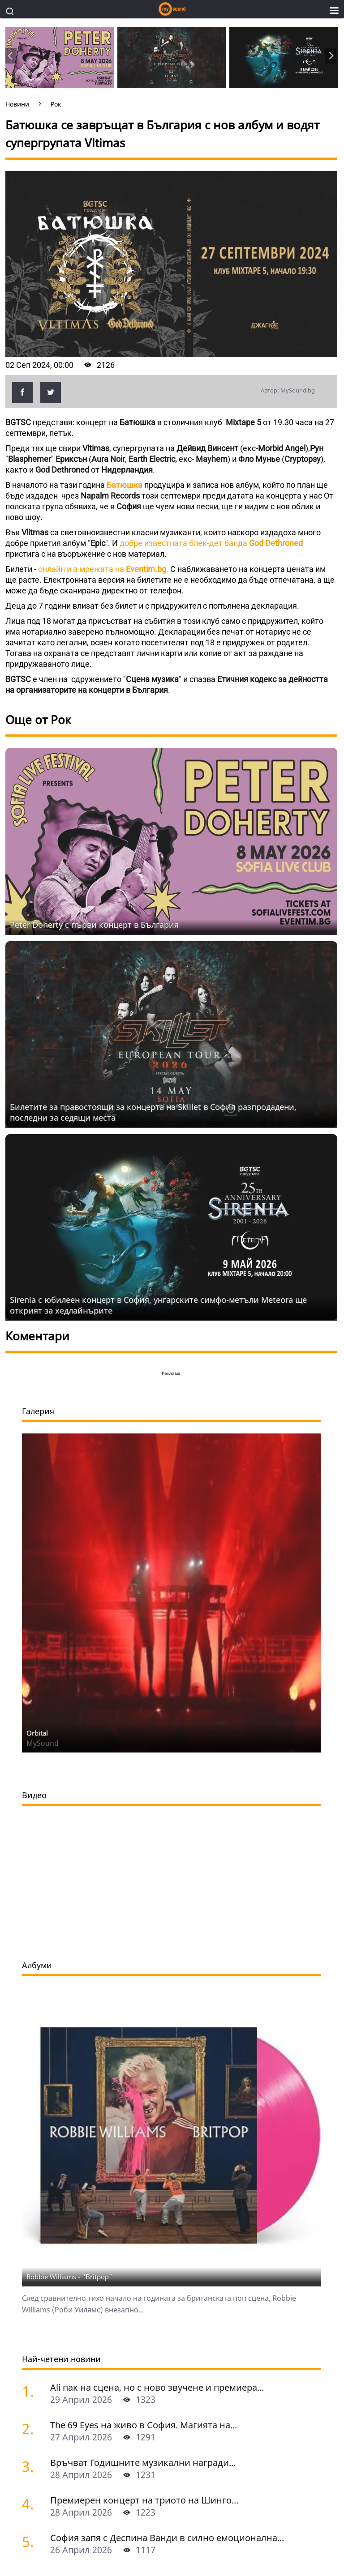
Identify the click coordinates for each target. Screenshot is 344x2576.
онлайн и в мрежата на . (104, 569)
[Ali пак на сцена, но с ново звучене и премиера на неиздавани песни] (32, 2080)
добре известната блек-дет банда (211, 543)
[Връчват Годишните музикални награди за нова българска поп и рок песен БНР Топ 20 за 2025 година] (32, 2155)
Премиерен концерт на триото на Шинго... (144, 2189)
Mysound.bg (44, 2349)
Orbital (37, 1421)
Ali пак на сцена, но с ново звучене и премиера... (157, 2076)
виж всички (40, 2266)
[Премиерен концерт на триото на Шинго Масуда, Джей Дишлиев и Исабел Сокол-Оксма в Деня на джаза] (32, 2192)
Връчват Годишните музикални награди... (143, 2151)
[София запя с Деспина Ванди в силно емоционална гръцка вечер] (32, 2230)
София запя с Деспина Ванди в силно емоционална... (167, 2227)
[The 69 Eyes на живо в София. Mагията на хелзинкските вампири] (32, 2117)
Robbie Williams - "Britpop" (69, 1966)
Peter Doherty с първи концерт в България (94, 924)
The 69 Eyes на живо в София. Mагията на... (143, 2114)
